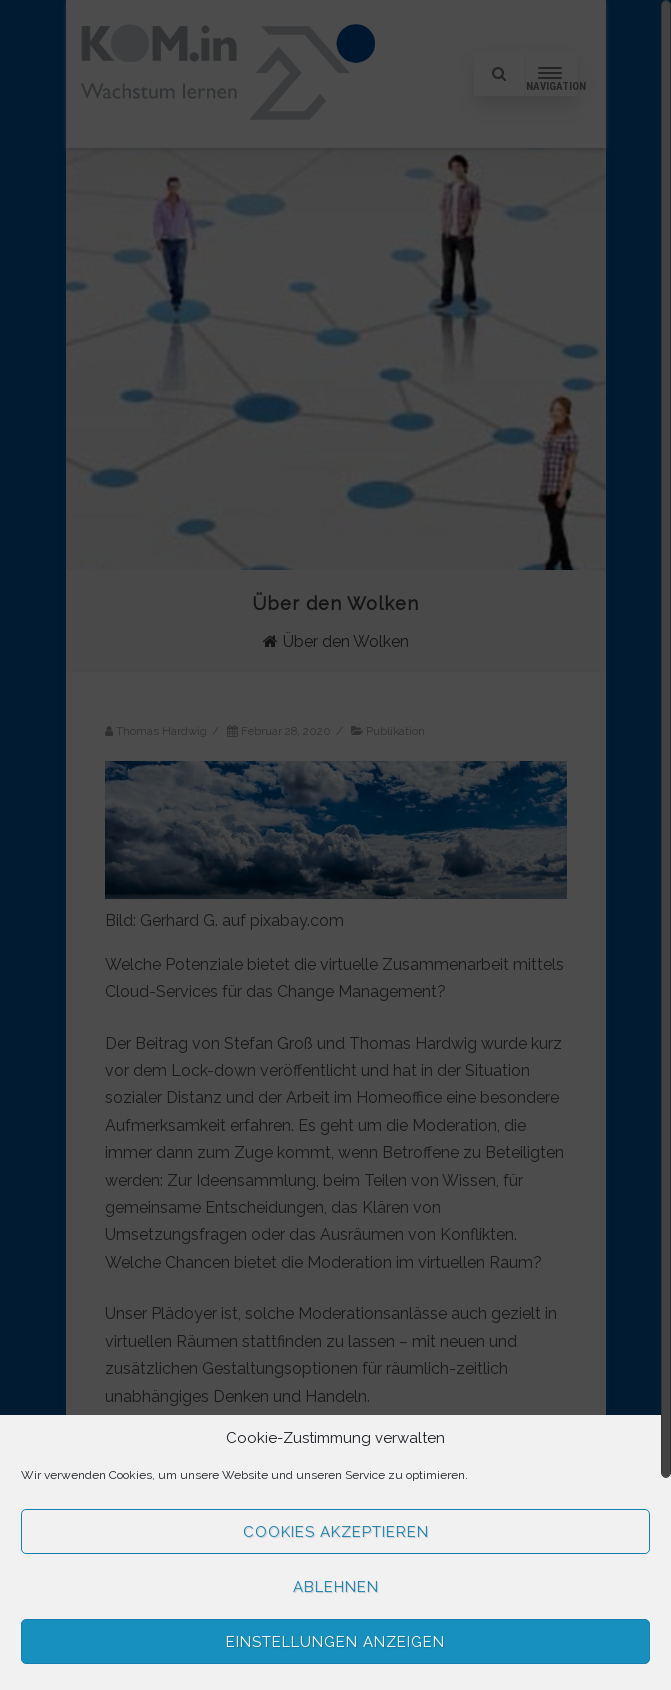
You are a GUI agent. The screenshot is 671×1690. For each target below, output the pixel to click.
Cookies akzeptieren (336, 1532)
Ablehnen (336, 1587)
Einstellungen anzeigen (335, 1642)
